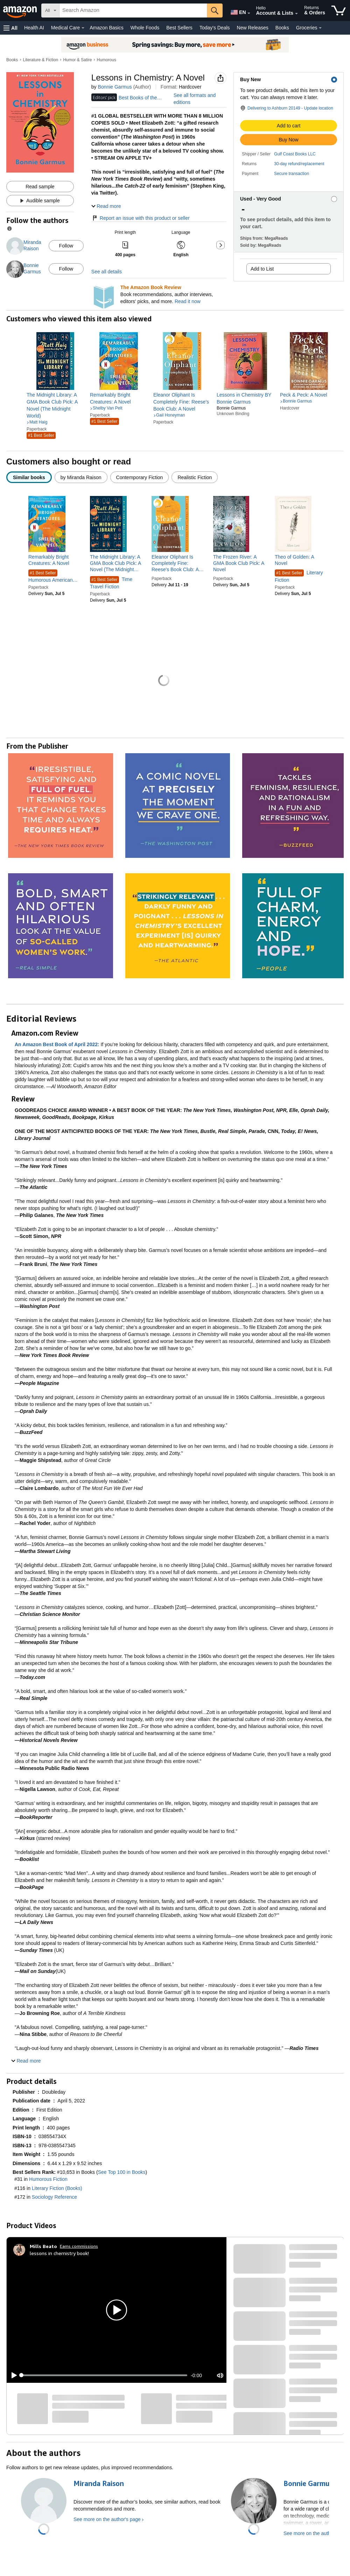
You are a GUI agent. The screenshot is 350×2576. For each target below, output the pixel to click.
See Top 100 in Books (122, 2172)
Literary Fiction (299, 576)
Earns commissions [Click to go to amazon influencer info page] (79, 2246)
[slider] (104, 2375)
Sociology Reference (54, 2197)
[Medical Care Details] (83, 28)
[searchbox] (133, 10)
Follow (66, 245)
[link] (55, 405)
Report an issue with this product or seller (140, 218)
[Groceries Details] (320, 28)
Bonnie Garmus (115, 87)
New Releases (252, 27)
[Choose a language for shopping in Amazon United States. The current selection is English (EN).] (236, 11)
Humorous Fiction (48, 2179)
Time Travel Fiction (111, 582)
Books (282, 27)
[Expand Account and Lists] (296, 13)
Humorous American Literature (50, 576)
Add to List (262, 269)
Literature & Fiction (40, 59)
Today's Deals (215, 27)
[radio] (29, 477)
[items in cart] (338, 10)
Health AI (34, 27)
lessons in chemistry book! (59, 2253)
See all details (106, 271)
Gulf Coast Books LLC (295, 154)
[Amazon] (21, 10)
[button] (10, 28)
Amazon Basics (106, 27)
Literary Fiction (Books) (57, 2188)
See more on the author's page (107, 2519)
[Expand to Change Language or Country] (248, 13)
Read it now (188, 301)
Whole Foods (145, 27)
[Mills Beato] (43, 2246)
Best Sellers (179, 27)
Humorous (106, 59)
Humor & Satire (77, 59)
